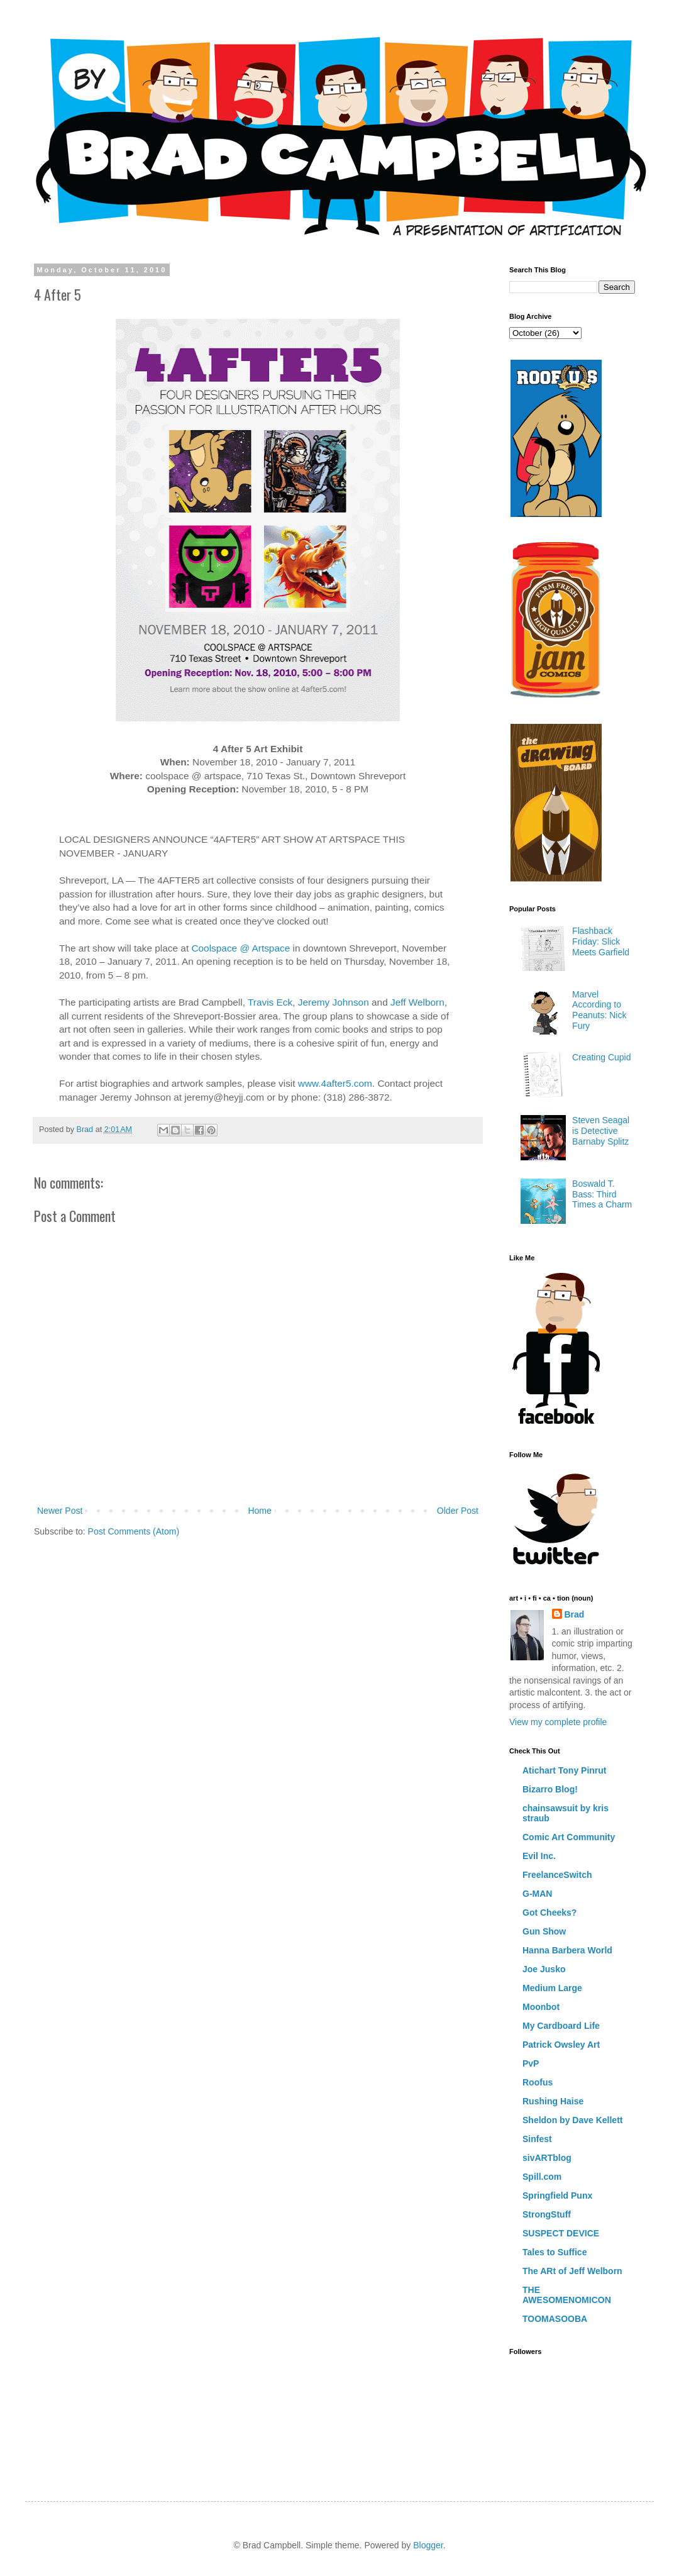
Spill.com (541, 2177)
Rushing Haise (552, 2101)
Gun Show (544, 1931)
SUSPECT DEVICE (560, 2233)
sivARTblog (546, 2158)
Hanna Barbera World (567, 1950)
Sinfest (537, 2139)
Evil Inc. (539, 1856)
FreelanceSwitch (557, 1875)
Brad (575, 1614)
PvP (530, 2063)
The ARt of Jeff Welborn (572, 2271)
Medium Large (552, 1988)
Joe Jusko (543, 1969)
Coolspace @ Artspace (240, 948)
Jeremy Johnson (333, 1002)
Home (259, 1511)
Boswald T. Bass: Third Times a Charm (602, 1194)
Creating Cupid (601, 1057)
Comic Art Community (568, 1837)
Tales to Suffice (554, 2252)
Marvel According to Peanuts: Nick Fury (599, 1010)
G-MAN (537, 1894)
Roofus (537, 2082)
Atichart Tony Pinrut (564, 1770)
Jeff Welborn (417, 1002)
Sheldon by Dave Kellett (572, 2120)
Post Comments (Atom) (133, 1531)
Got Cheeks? (549, 1912)
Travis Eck (270, 1002)
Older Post (457, 1511)
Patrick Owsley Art (561, 2045)
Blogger (428, 2545)
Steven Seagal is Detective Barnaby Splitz (600, 1130)
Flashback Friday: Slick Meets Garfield (600, 941)
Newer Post (59, 1511)
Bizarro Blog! (550, 1789)
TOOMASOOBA (554, 2319)
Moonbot (541, 2007)
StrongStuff (546, 2214)
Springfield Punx (557, 2195)
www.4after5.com (335, 1083)
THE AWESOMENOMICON (566, 2295)
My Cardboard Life (561, 2026)
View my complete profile (558, 1722)
